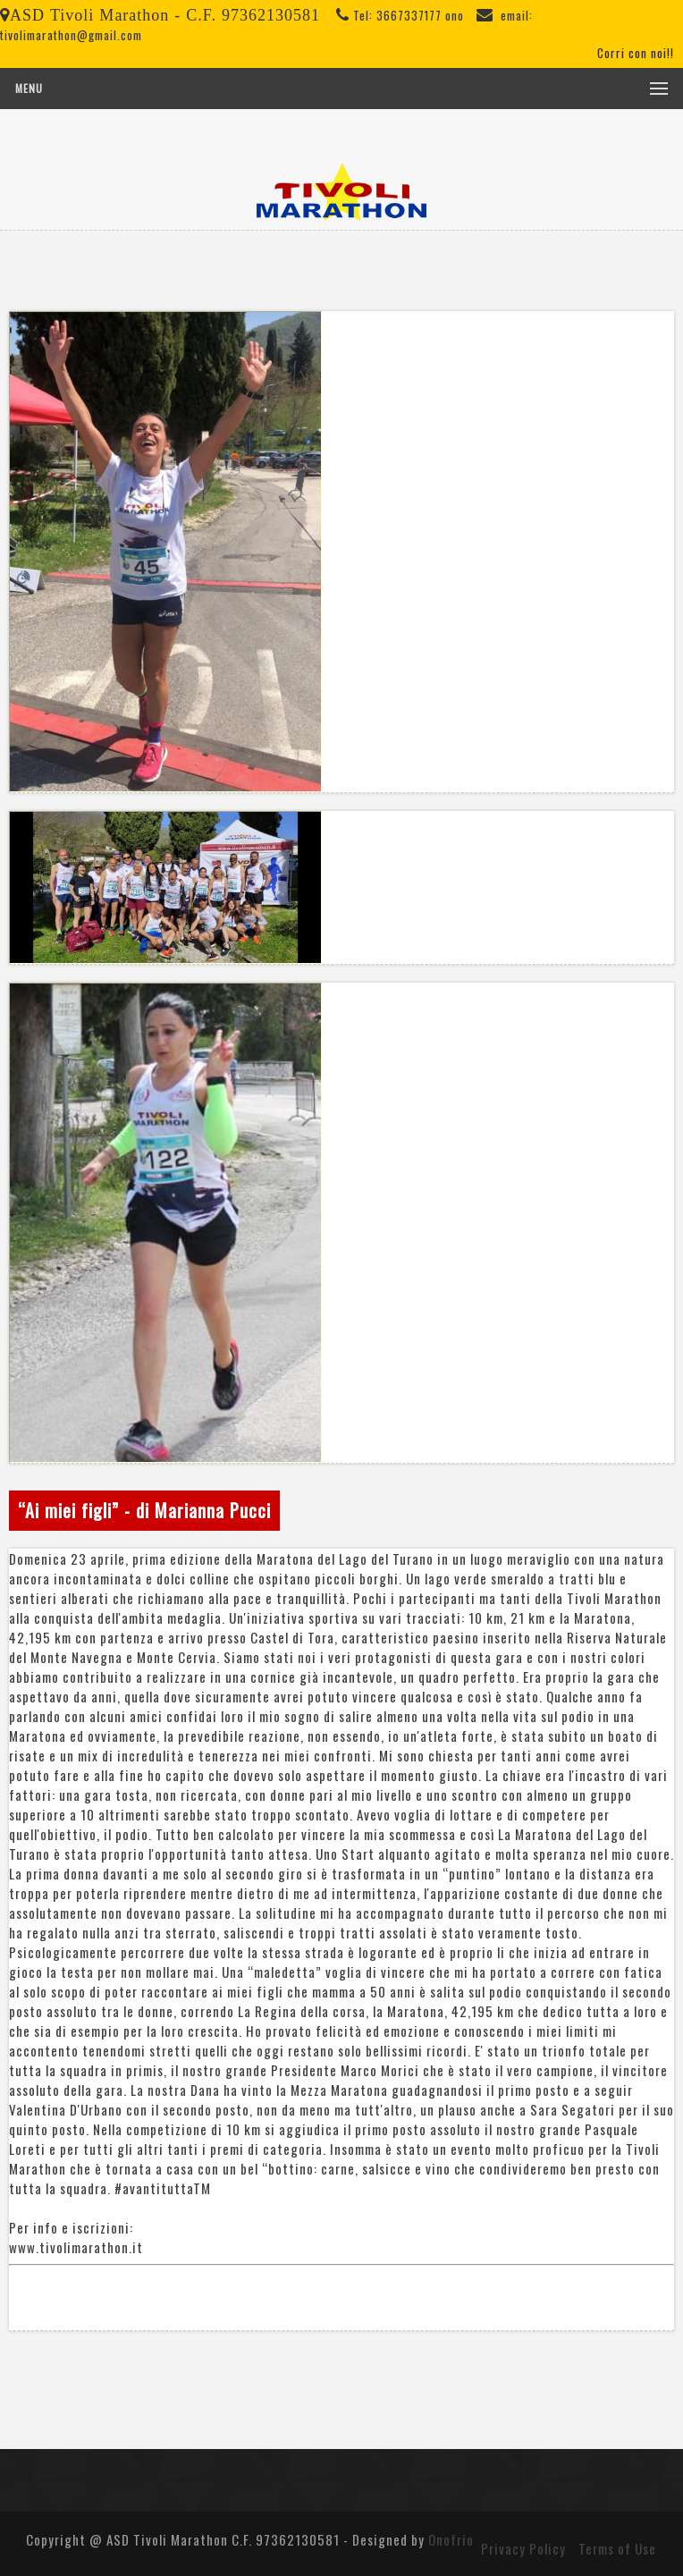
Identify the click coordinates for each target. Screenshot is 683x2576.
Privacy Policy (523, 2548)
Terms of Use (617, 2548)
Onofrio (451, 2539)
